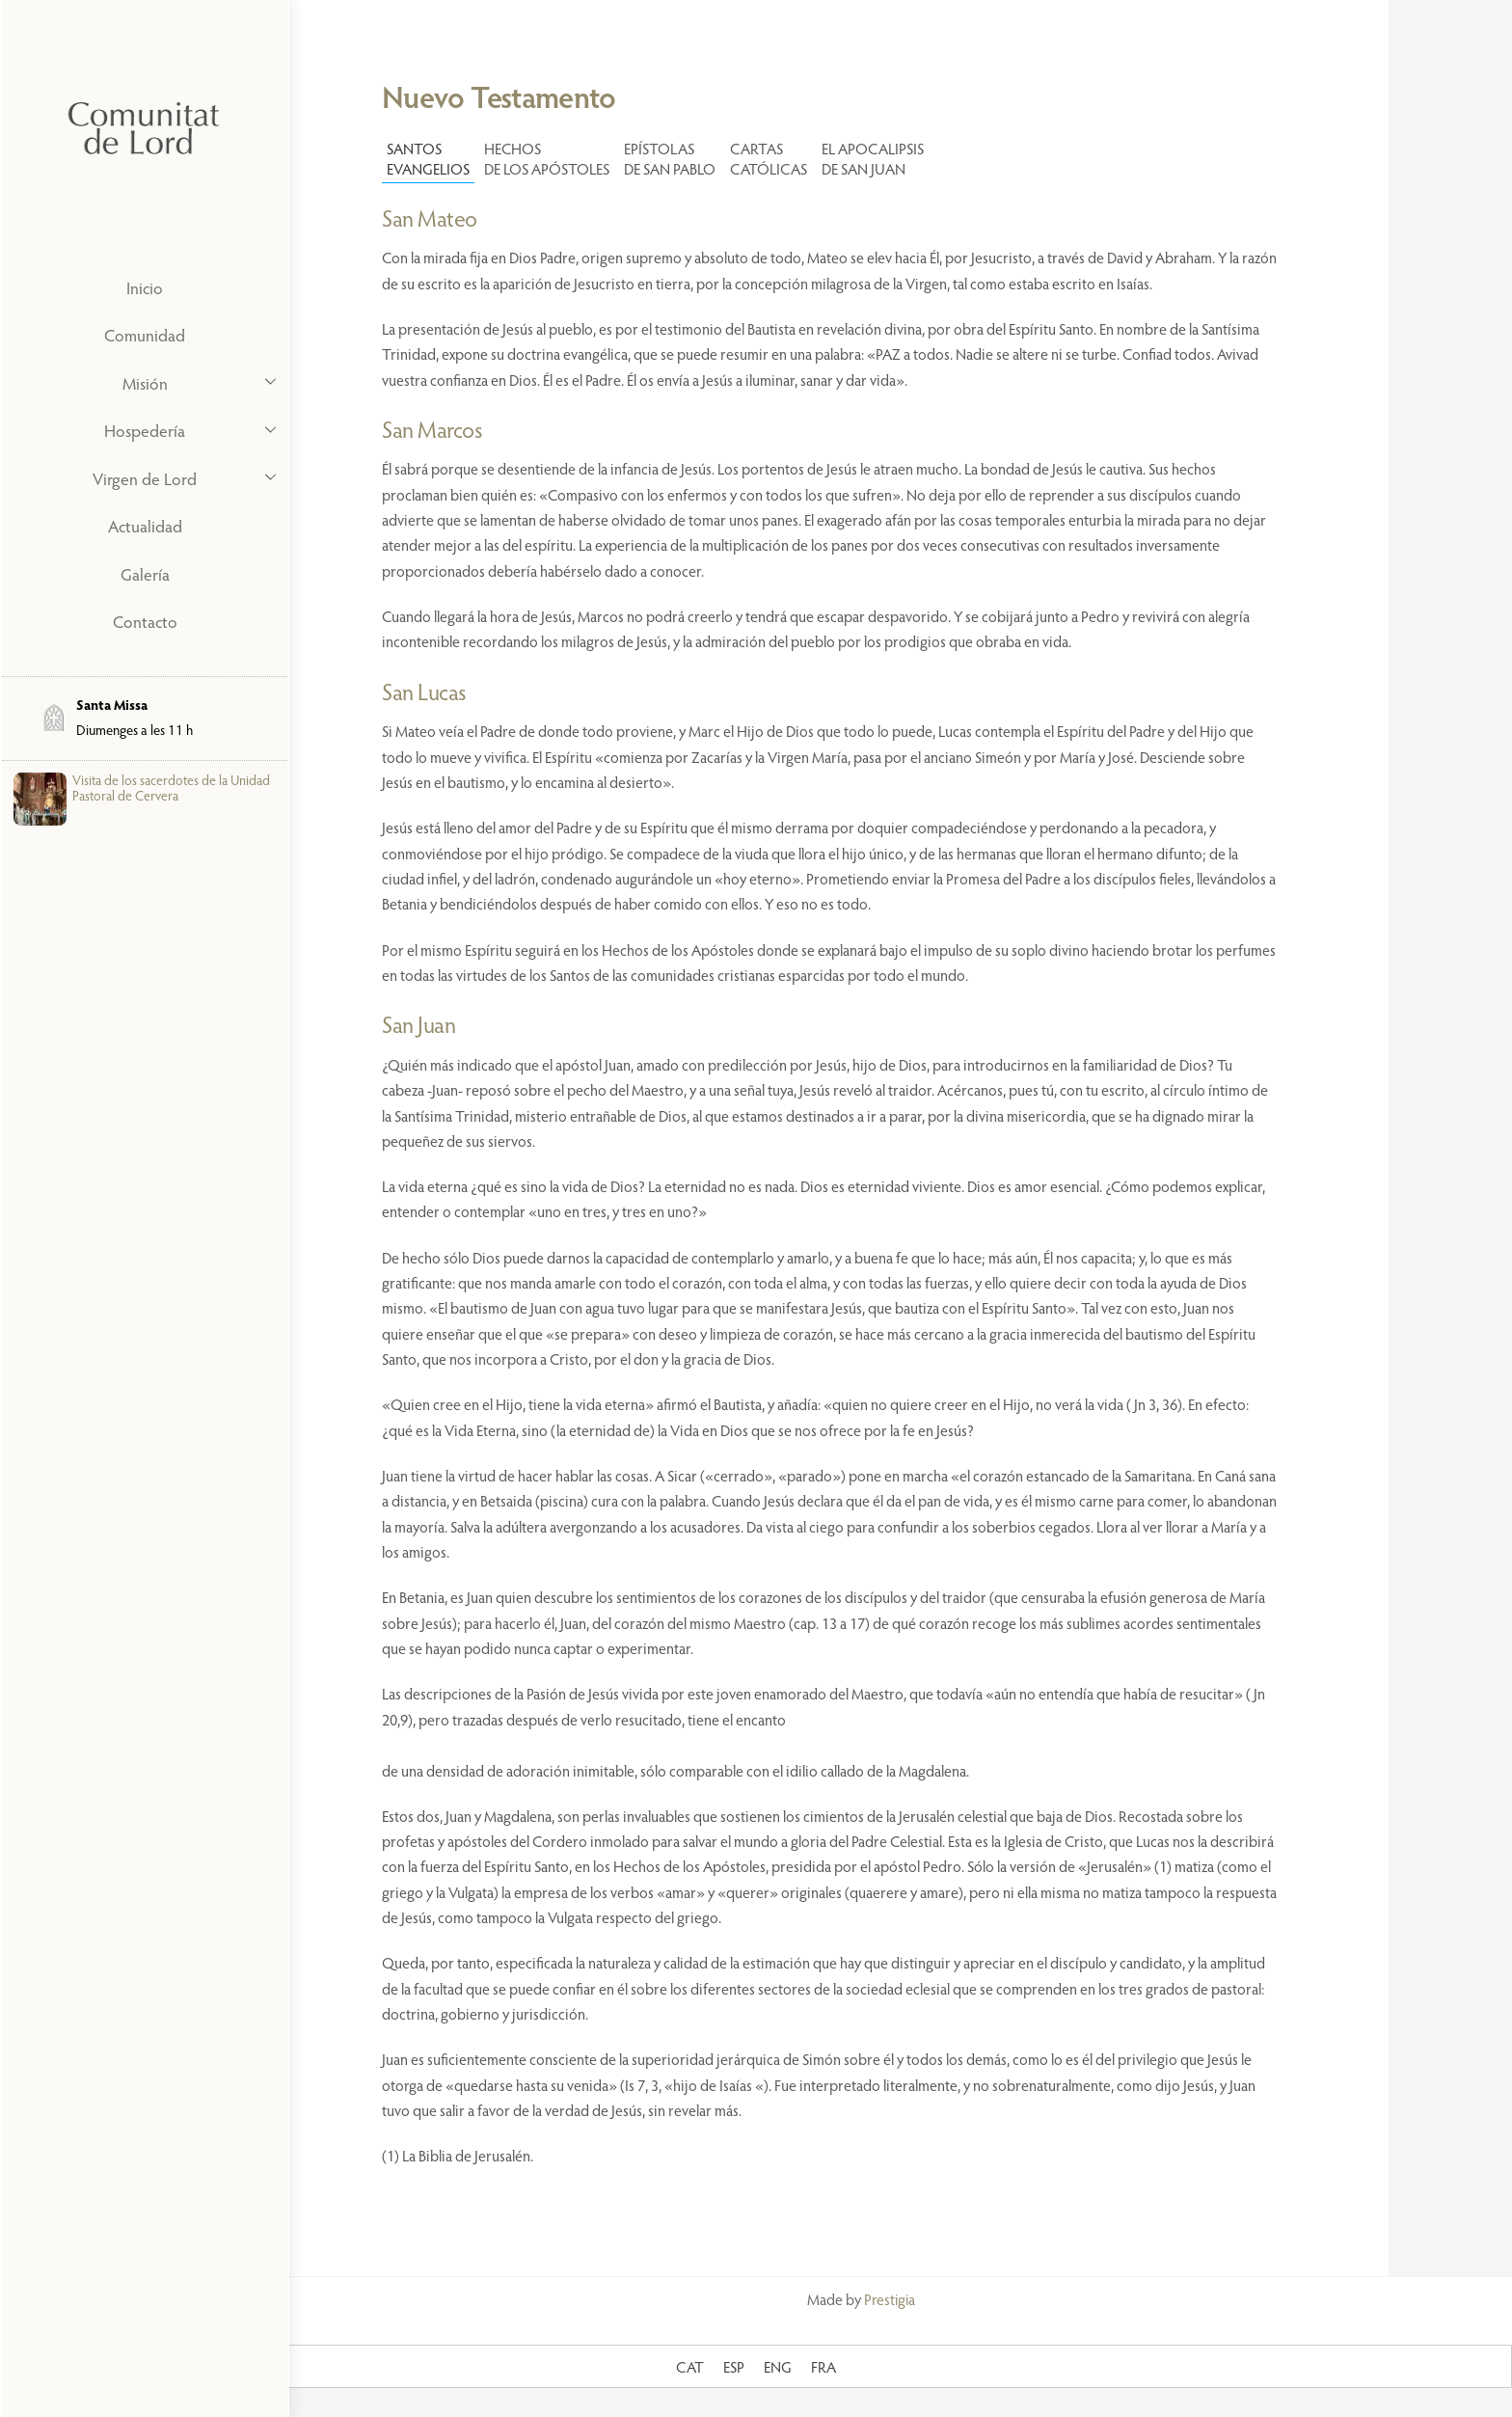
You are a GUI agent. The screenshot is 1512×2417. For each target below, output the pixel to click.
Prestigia (889, 2299)
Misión (205, 381)
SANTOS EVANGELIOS (428, 158)
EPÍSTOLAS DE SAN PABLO (670, 158)
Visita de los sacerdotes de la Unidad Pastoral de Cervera (171, 788)
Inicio (144, 287)
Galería (145, 573)
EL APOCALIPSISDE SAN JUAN (873, 158)
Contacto (145, 621)
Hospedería (195, 429)
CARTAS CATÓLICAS (768, 158)
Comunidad (144, 334)
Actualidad (145, 525)
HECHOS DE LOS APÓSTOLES (546, 158)
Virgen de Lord (190, 476)
